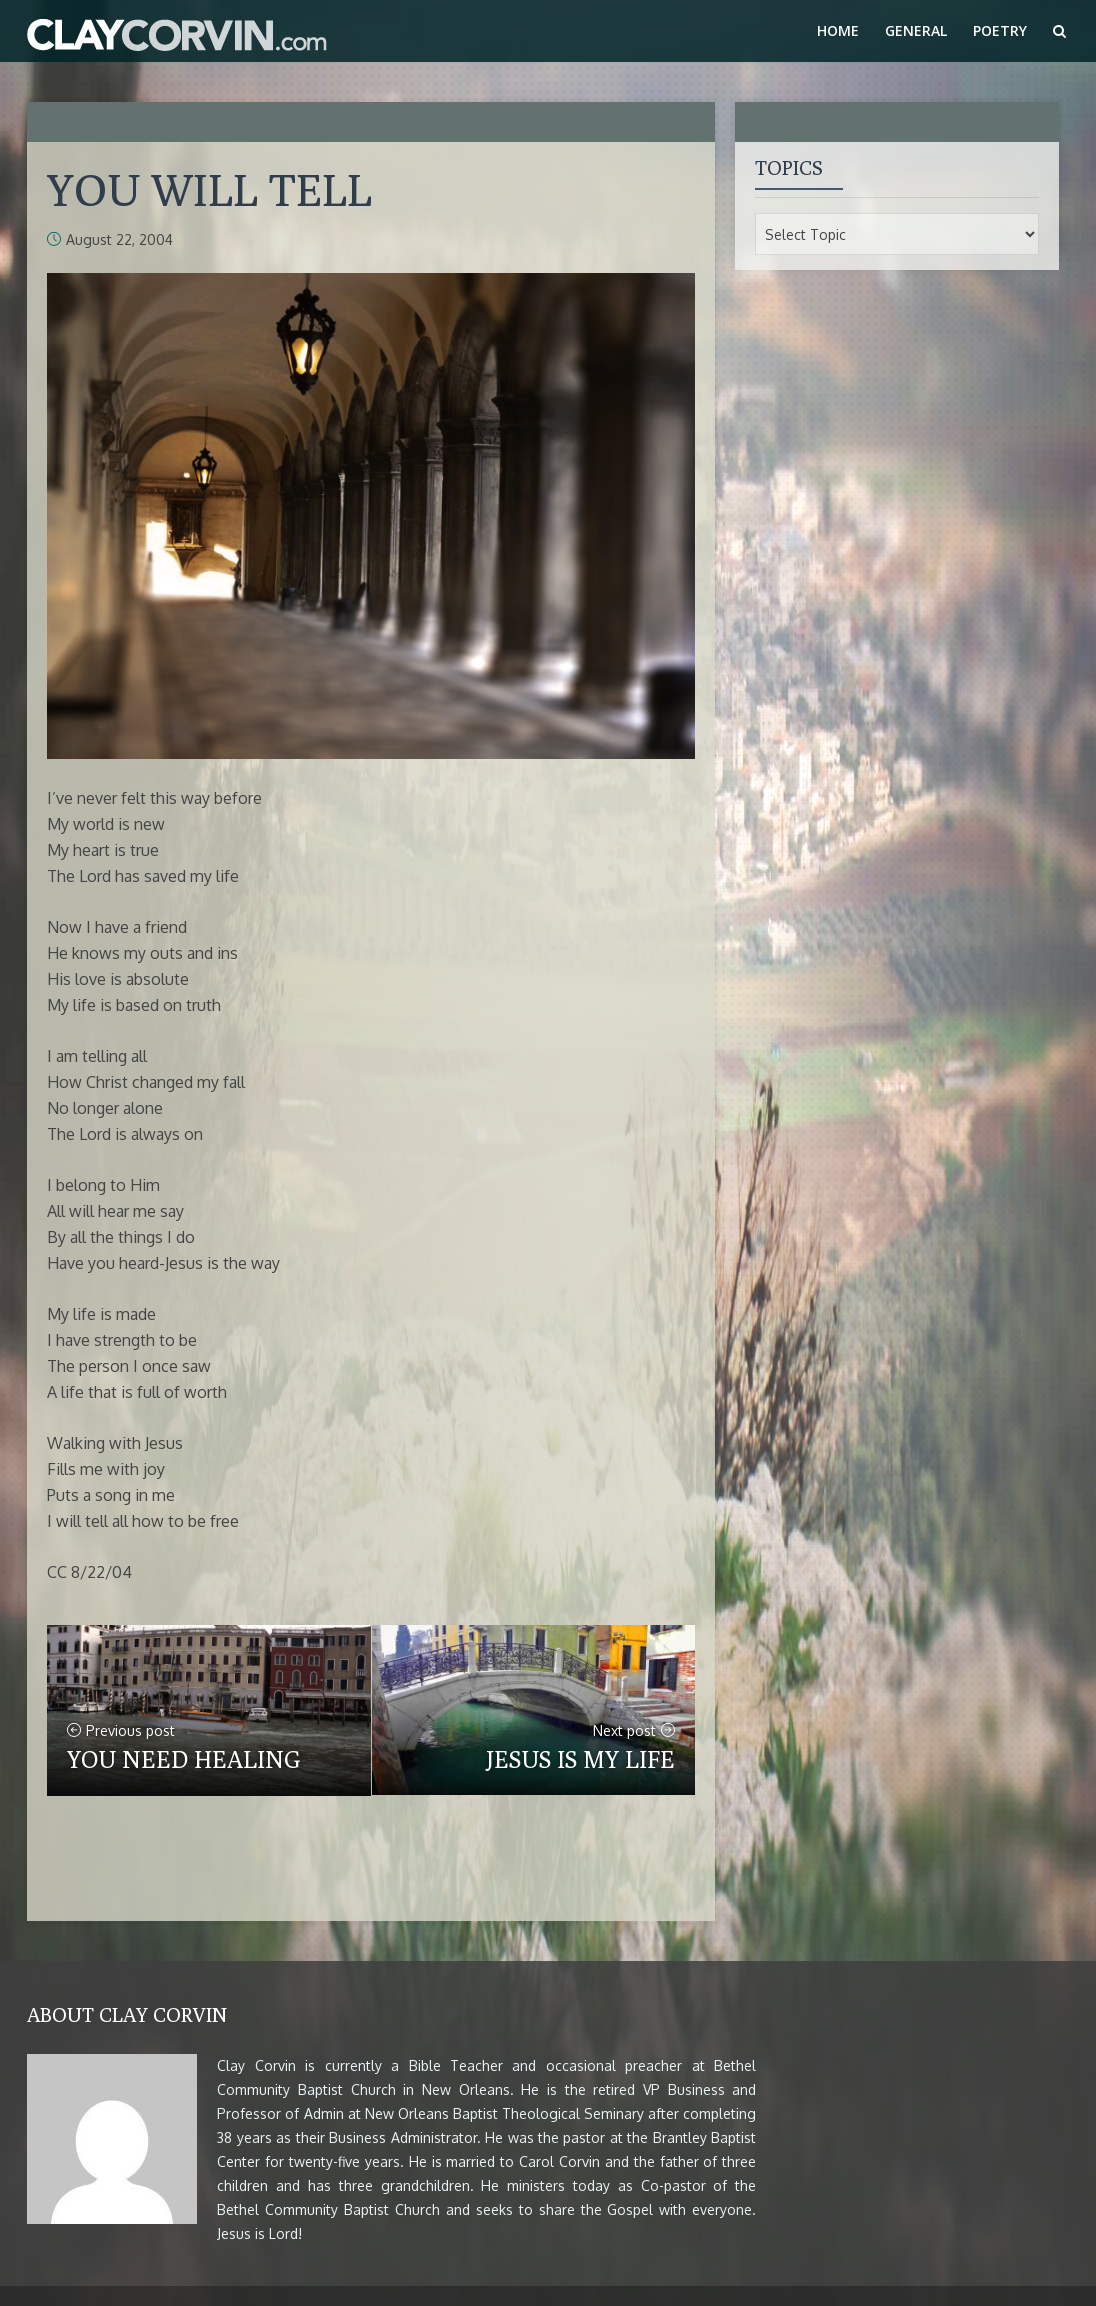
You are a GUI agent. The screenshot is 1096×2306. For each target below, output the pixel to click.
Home (838, 30)
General (916, 30)
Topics (789, 167)
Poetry (1000, 30)
